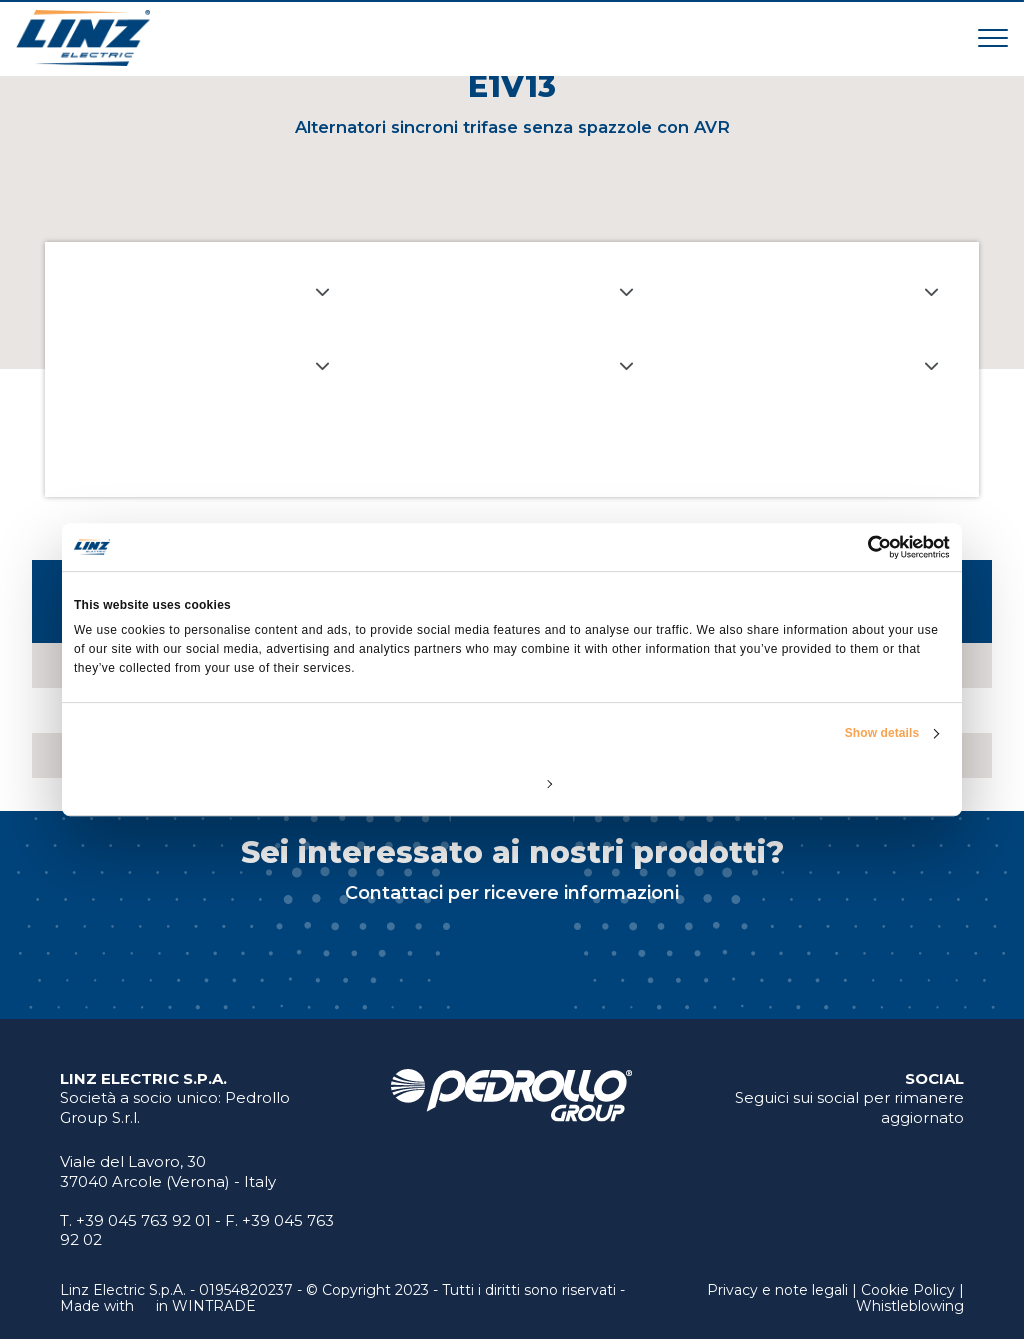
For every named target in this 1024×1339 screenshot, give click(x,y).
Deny (217, 783)
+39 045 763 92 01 (143, 1220)
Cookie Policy (908, 1290)
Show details (882, 733)
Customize (513, 783)
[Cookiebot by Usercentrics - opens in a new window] (862, 547)
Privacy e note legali (777, 1290)
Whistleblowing (910, 1306)
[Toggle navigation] (993, 37)
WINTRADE (214, 1306)
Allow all (806, 783)
